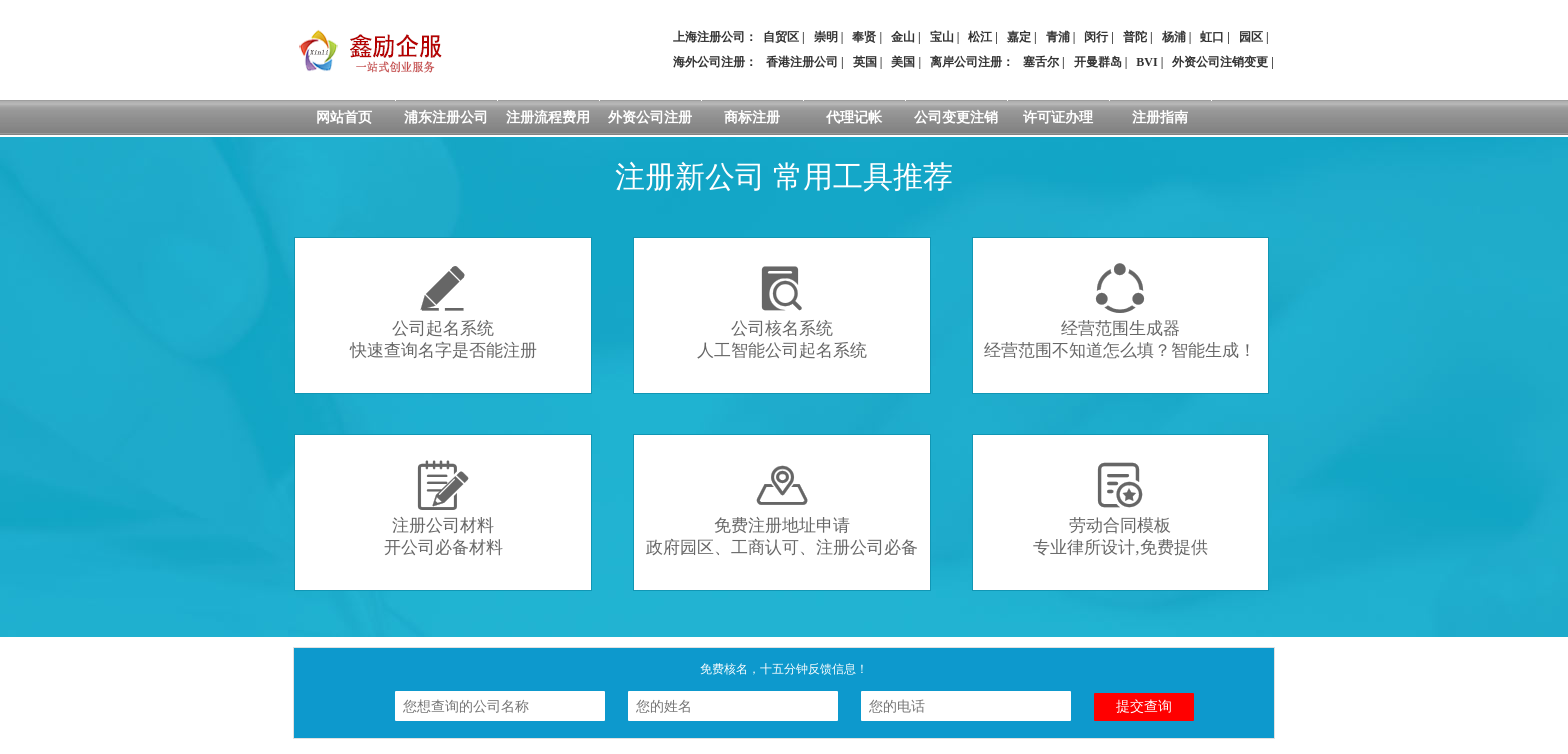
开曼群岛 (1098, 62)
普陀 (1135, 37)
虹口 (1212, 37)
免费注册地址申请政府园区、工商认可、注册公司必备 (782, 508)
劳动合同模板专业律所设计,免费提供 (1120, 508)
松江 (980, 37)
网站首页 (344, 117)
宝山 (942, 37)
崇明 (826, 37)
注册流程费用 (548, 117)
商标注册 (752, 117)
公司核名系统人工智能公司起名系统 (782, 311)
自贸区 (781, 37)
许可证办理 (1058, 117)
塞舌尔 (1041, 62)
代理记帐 (854, 117)
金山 (903, 37)
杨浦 (1174, 37)
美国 (903, 62)
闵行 (1096, 37)
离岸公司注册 (966, 62)
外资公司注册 (650, 117)
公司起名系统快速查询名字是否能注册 (443, 311)
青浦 (1058, 37)
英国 (865, 62)
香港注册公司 (802, 62)
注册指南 (1160, 117)
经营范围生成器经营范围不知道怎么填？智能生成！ (1120, 311)
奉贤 (864, 37)
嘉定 (1019, 37)
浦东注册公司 (446, 117)
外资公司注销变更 (1220, 62)
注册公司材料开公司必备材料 (443, 508)
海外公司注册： (715, 62)
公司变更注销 (956, 117)
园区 (1251, 37)
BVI (1146, 62)
